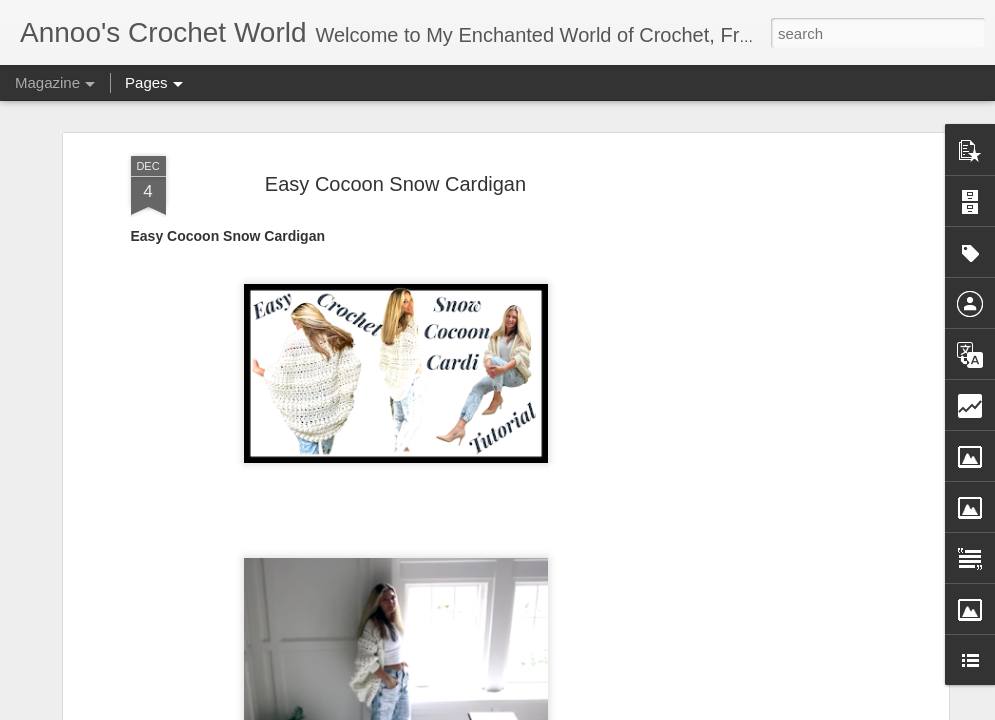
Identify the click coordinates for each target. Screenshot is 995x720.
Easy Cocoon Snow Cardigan (395, 170)
